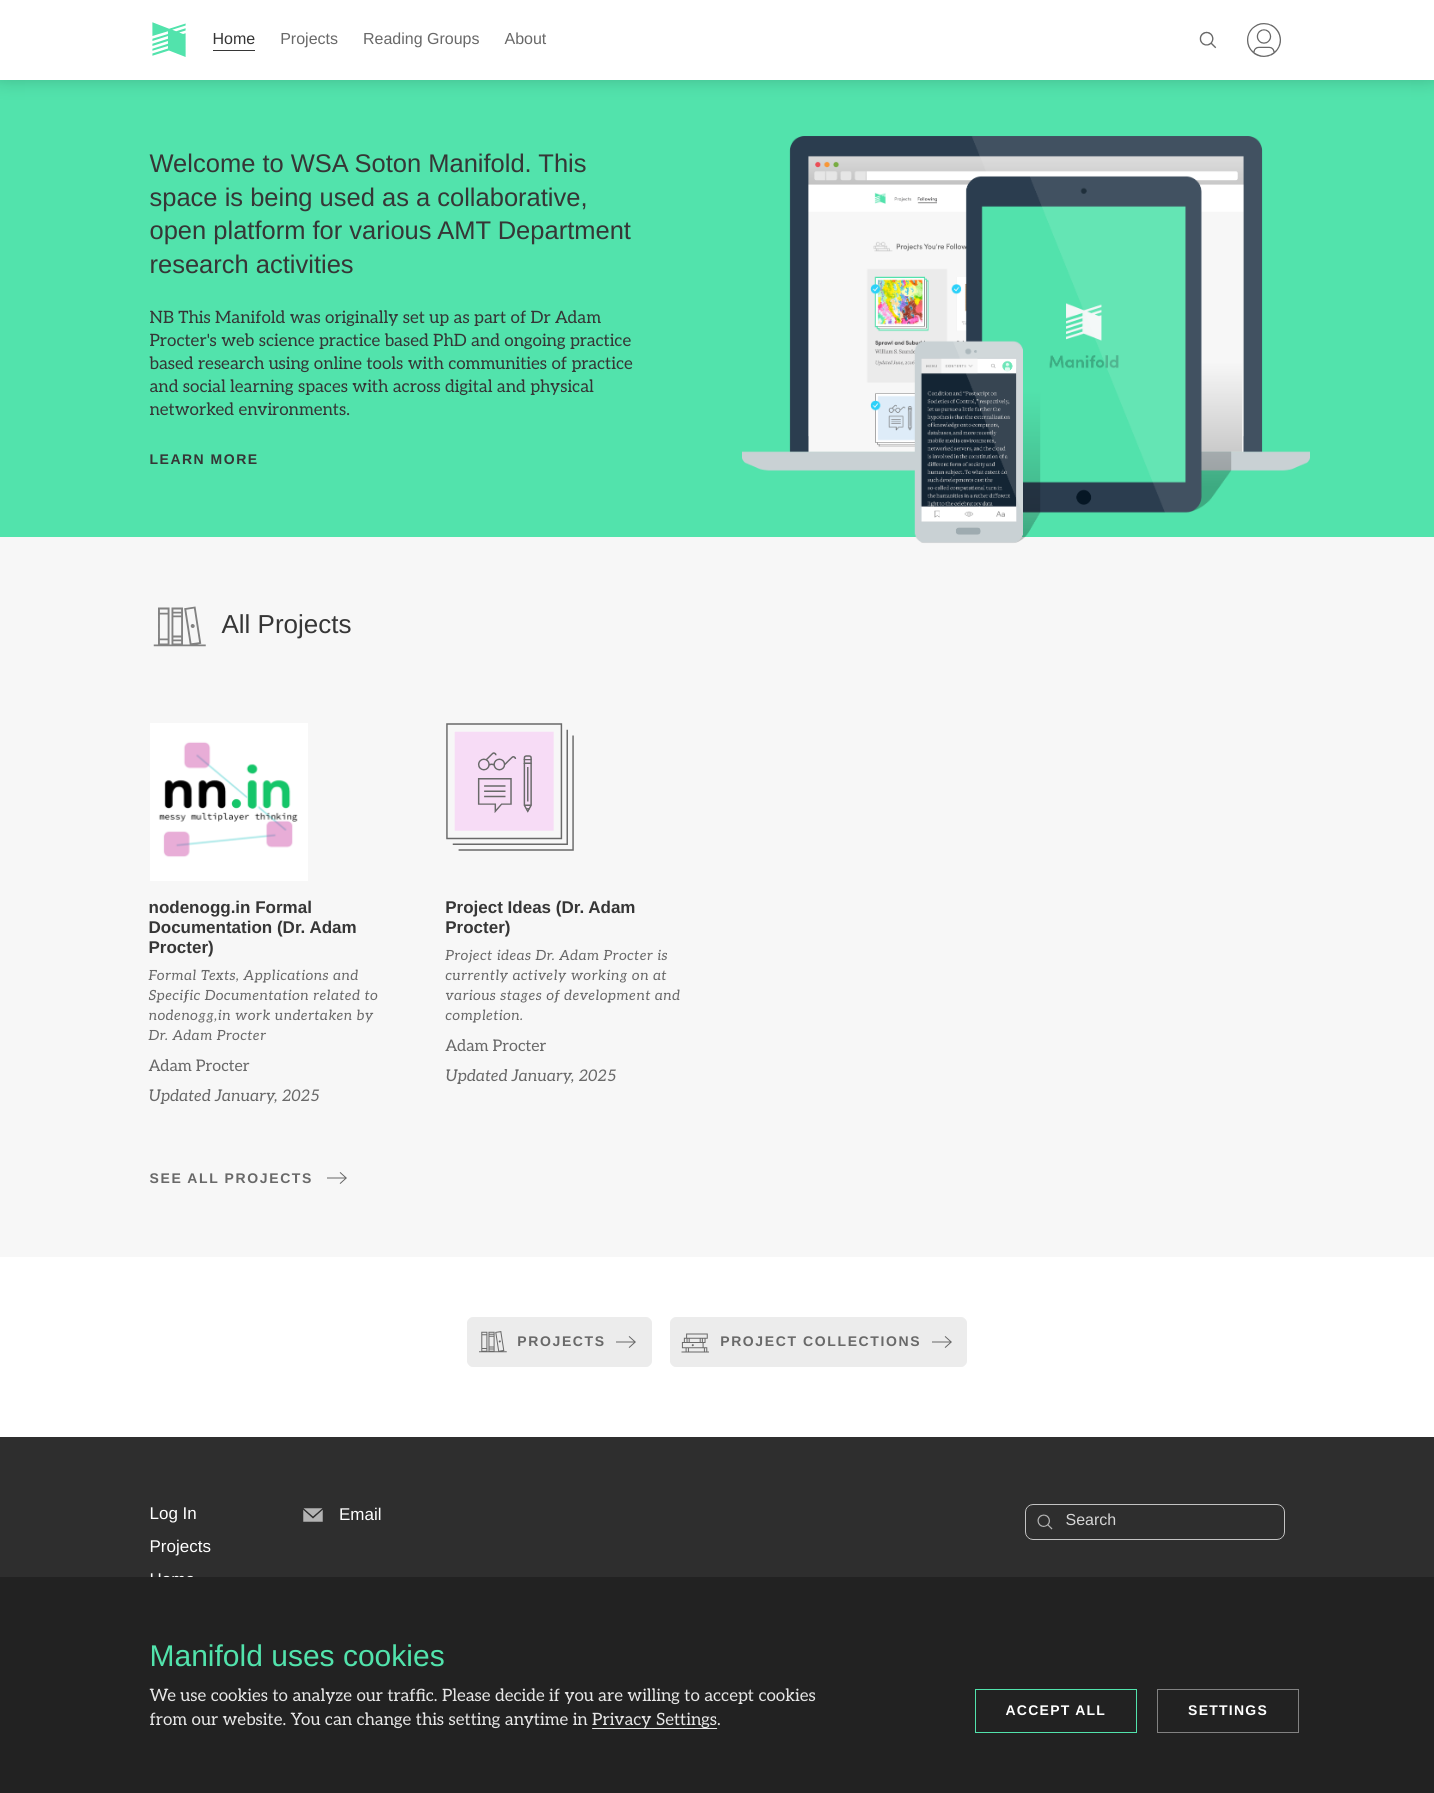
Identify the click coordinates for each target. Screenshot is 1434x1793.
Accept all (1056, 1710)
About (526, 39)
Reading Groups (421, 39)
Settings (1228, 1710)
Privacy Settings (654, 1721)
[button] (173, 1514)
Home (234, 39)
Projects (309, 39)
